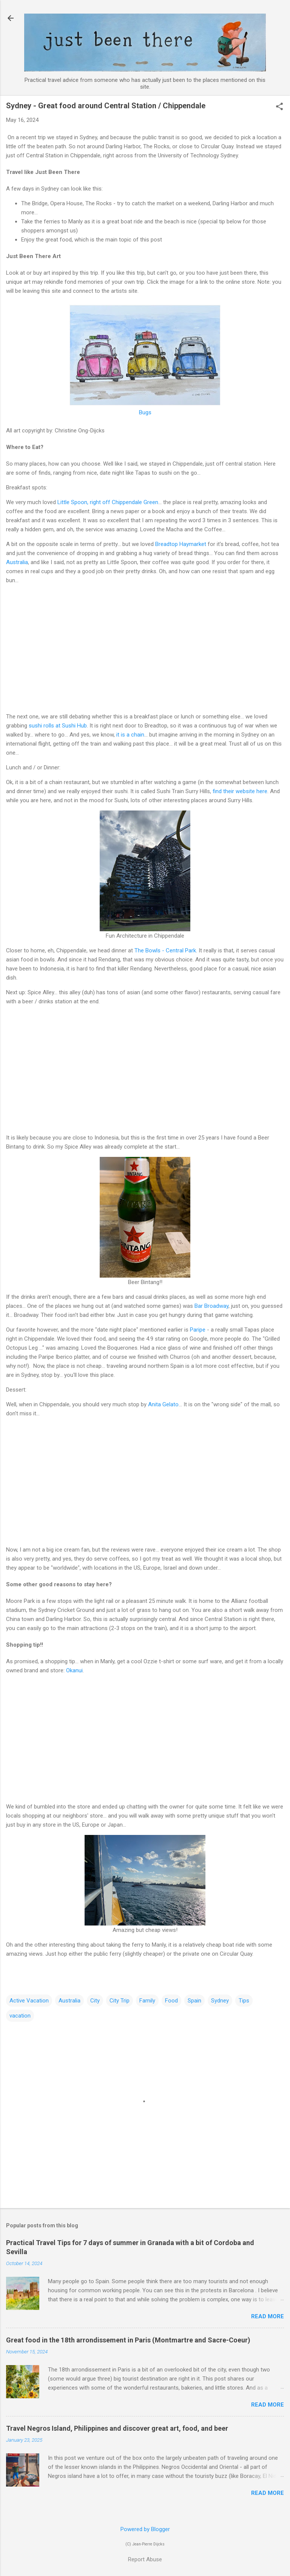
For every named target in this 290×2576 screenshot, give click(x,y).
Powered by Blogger (145, 2529)
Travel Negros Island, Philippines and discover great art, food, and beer (117, 2428)
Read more (267, 2316)
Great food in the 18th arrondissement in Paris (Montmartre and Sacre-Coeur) (128, 2340)
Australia (17, 562)
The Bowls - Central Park (165, 950)
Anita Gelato (163, 1404)
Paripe (197, 1329)
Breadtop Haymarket (180, 544)
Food (171, 2000)
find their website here (240, 791)
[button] (279, 107)
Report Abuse (145, 2559)
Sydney (220, 2000)
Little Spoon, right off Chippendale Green (107, 502)
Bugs (145, 412)
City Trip (120, 2000)
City (95, 2000)
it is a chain (130, 734)
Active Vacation (29, 2000)
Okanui (74, 1670)
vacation (20, 2015)
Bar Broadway (211, 1306)
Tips (244, 2000)
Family (147, 2000)
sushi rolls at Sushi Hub (58, 725)
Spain (194, 2000)
